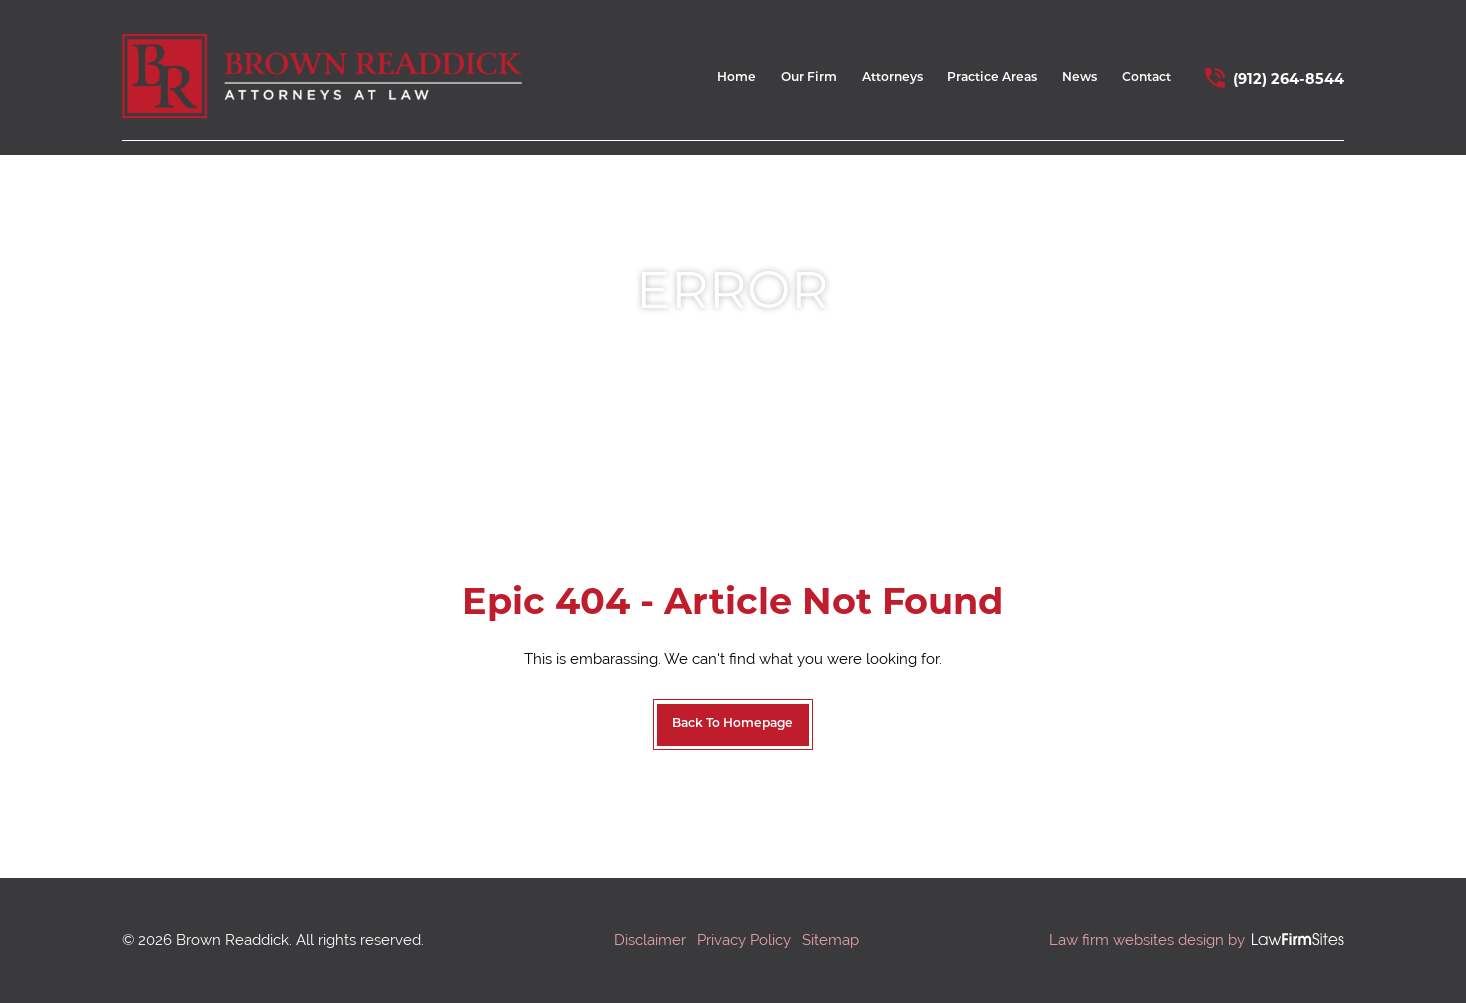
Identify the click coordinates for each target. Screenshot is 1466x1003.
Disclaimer (650, 939)
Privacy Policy (744, 939)
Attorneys (892, 78)
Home (736, 78)
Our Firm (809, 78)
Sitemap (830, 939)
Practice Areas (992, 78)
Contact (1146, 78)
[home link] (322, 77)
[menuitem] (736, 83)
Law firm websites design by (1147, 939)
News (1079, 78)
